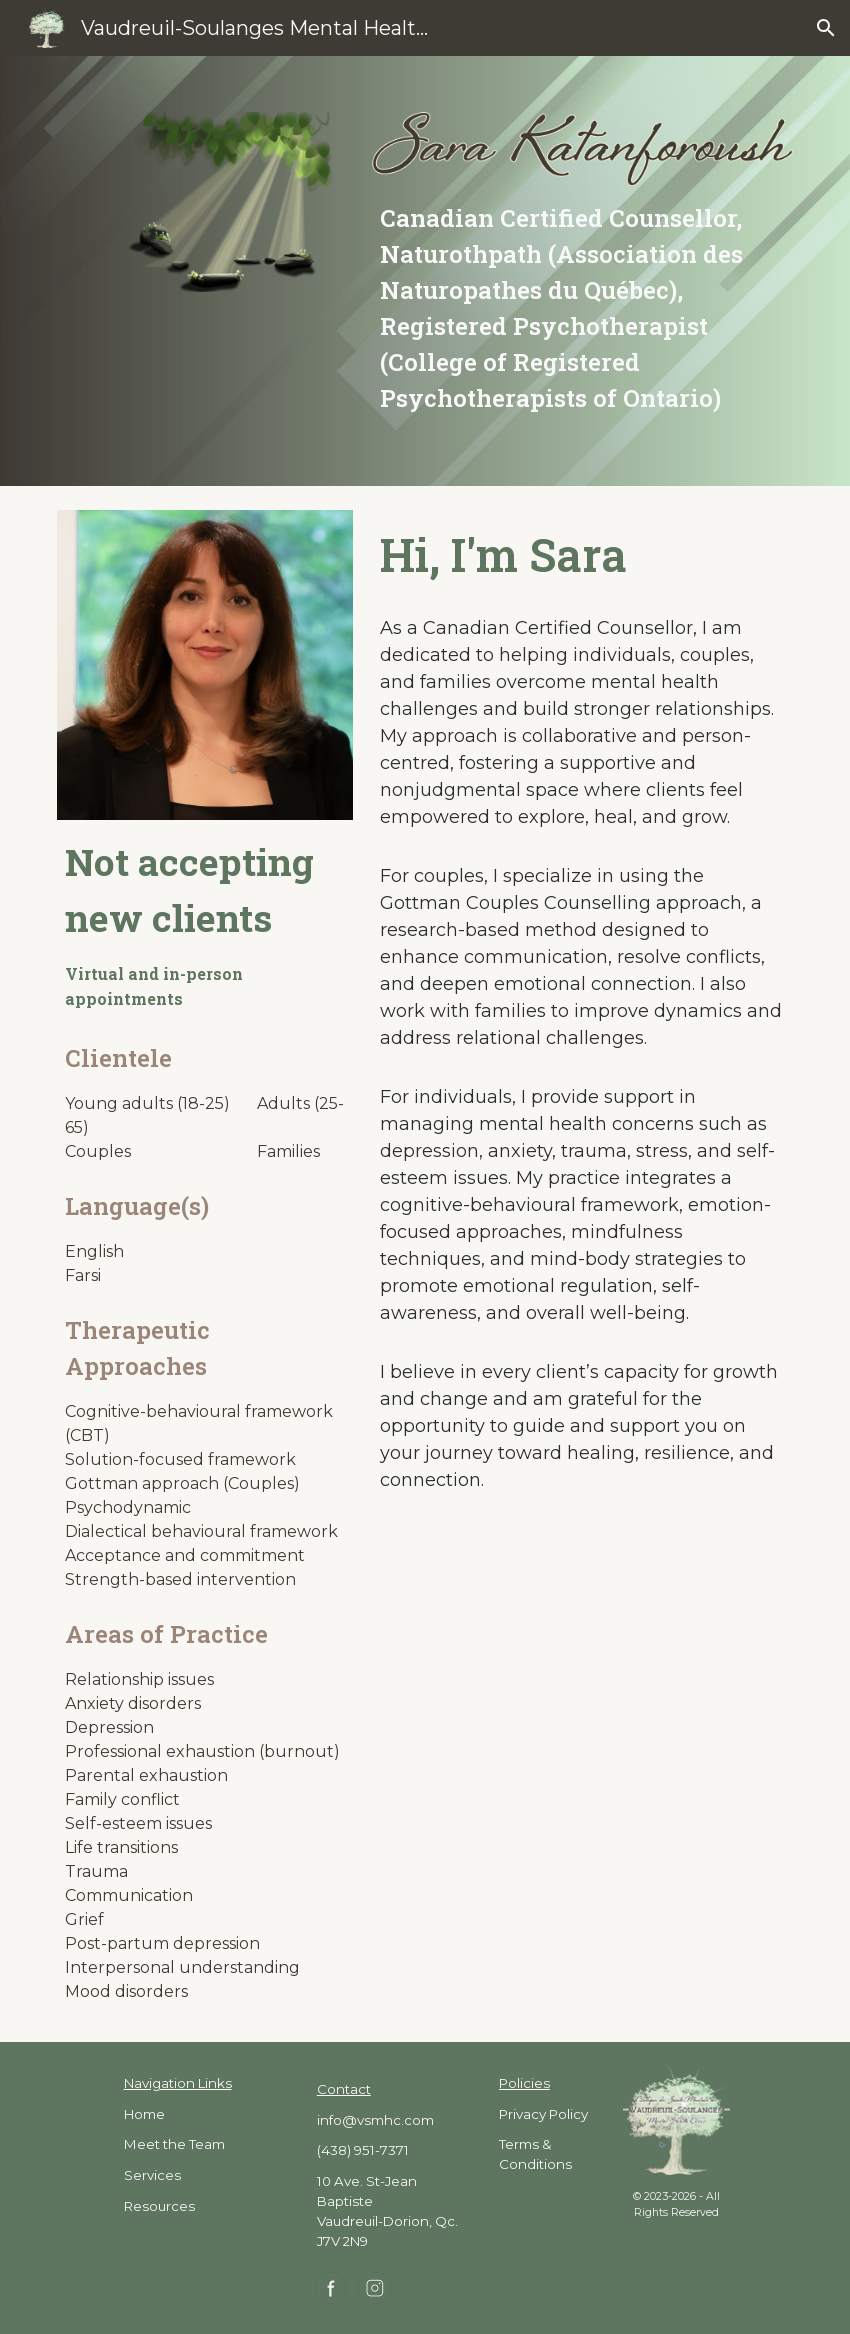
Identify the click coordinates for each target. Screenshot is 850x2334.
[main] (582, 308)
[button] (826, 28)
